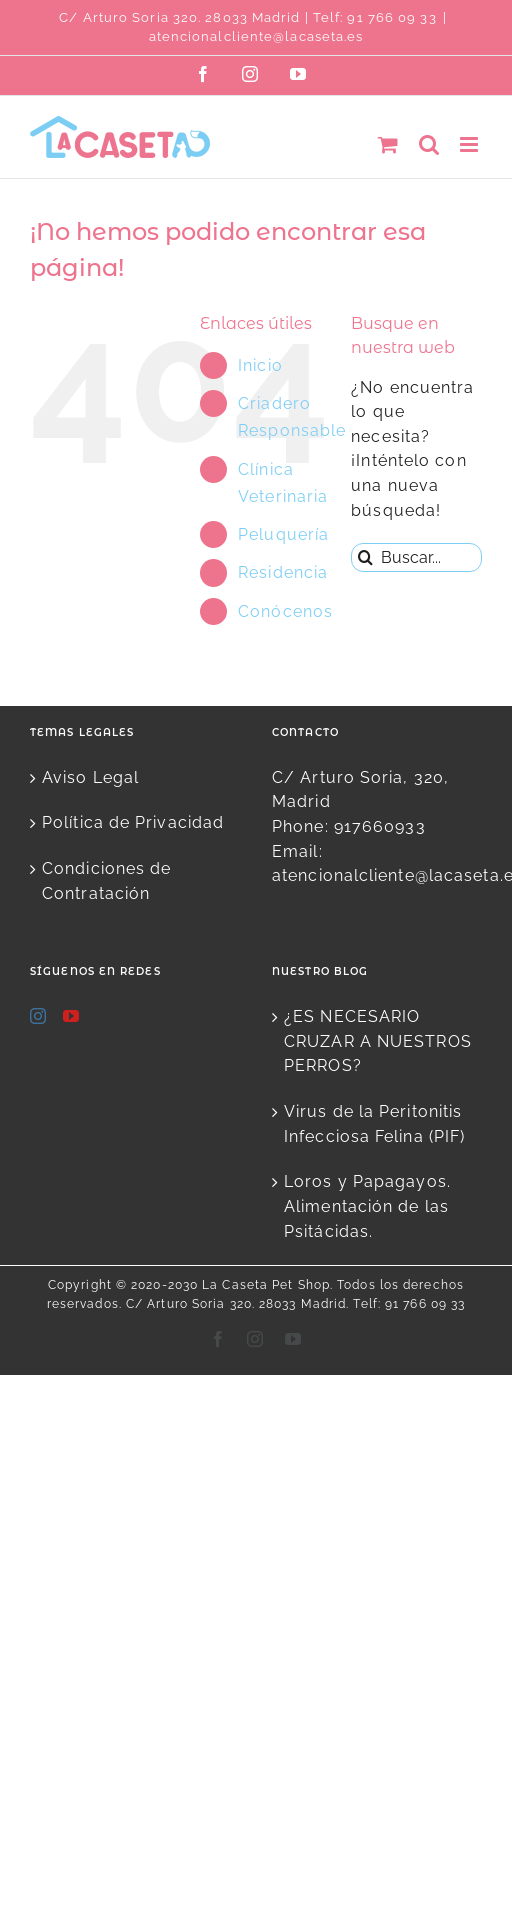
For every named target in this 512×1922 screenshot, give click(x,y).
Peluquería (283, 534)
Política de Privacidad (133, 822)
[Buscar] (365, 557)
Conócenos (285, 611)
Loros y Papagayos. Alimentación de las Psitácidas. (367, 1206)
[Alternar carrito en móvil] (388, 144)
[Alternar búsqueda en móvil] (429, 144)
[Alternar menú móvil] (471, 144)
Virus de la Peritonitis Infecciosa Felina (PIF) (374, 1124)
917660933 (380, 826)
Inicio (260, 365)
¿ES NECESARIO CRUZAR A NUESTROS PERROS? (378, 1041)
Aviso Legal (90, 777)
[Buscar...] (416, 557)
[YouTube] (71, 1016)
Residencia (283, 572)
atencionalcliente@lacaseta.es (256, 36)
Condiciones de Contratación (106, 881)
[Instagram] (38, 1016)
